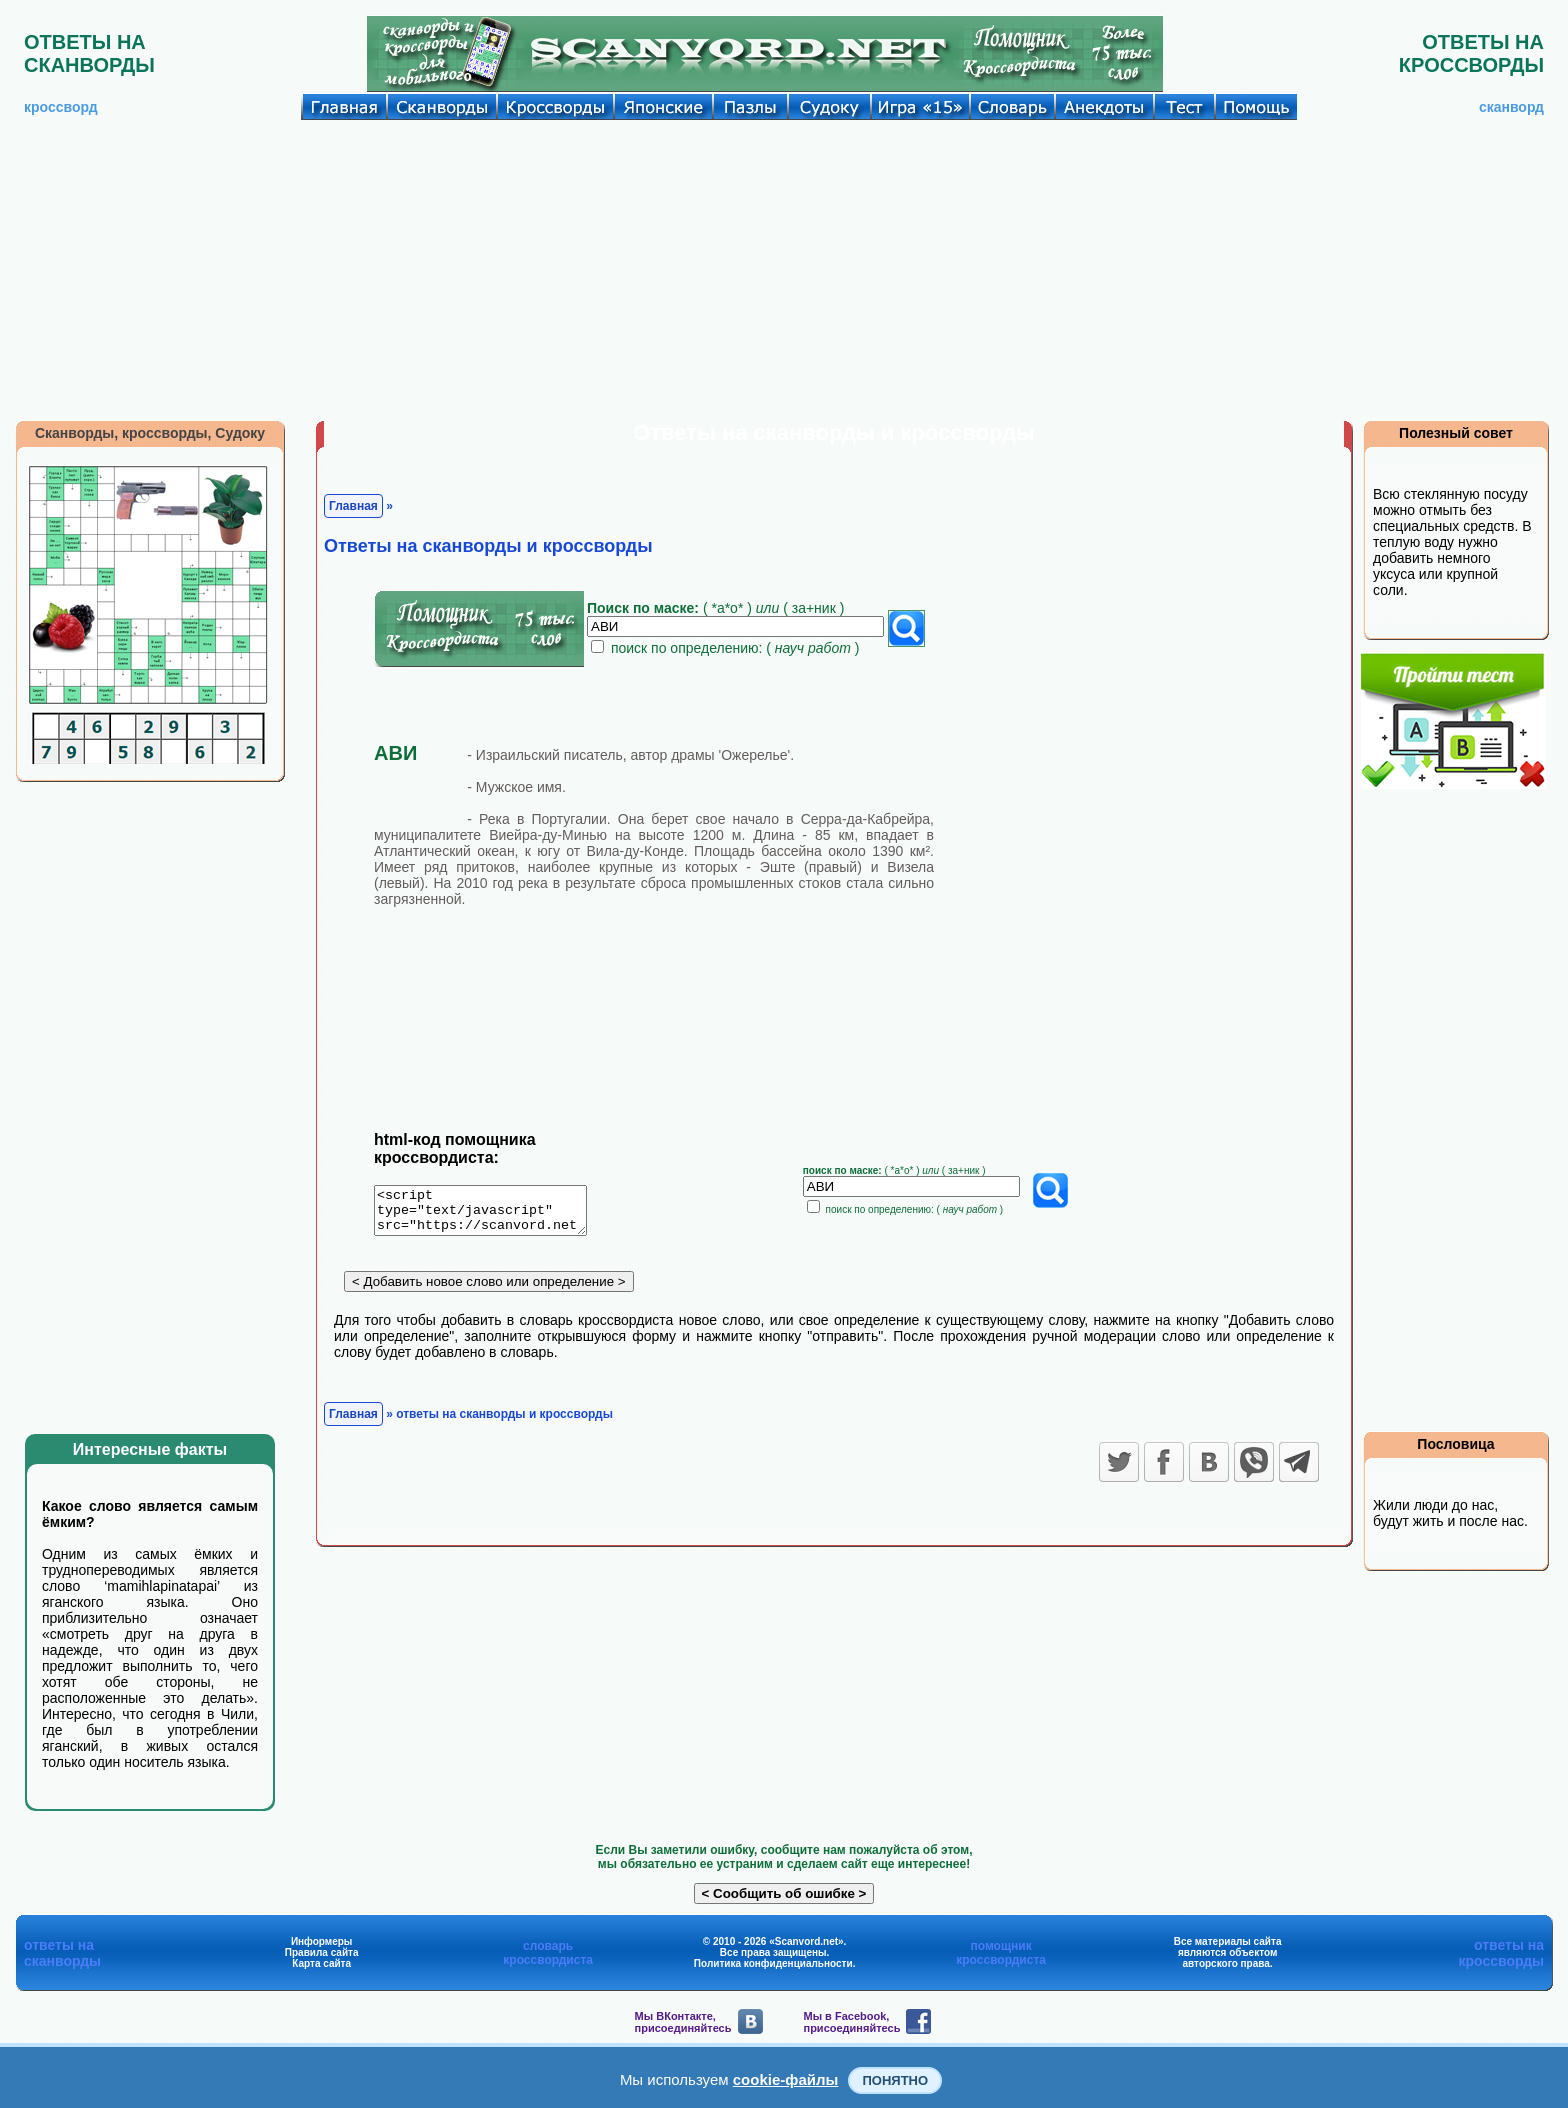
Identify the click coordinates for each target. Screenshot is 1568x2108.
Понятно (895, 2080)
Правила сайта (322, 1952)
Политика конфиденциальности (773, 1963)
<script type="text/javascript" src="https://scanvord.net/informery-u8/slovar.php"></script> (492, 1214)
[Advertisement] (784, 270)
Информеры (322, 1941)
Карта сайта (321, 1963)
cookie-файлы (786, 2079)
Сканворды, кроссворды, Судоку (150, 433)
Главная (353, 506)
